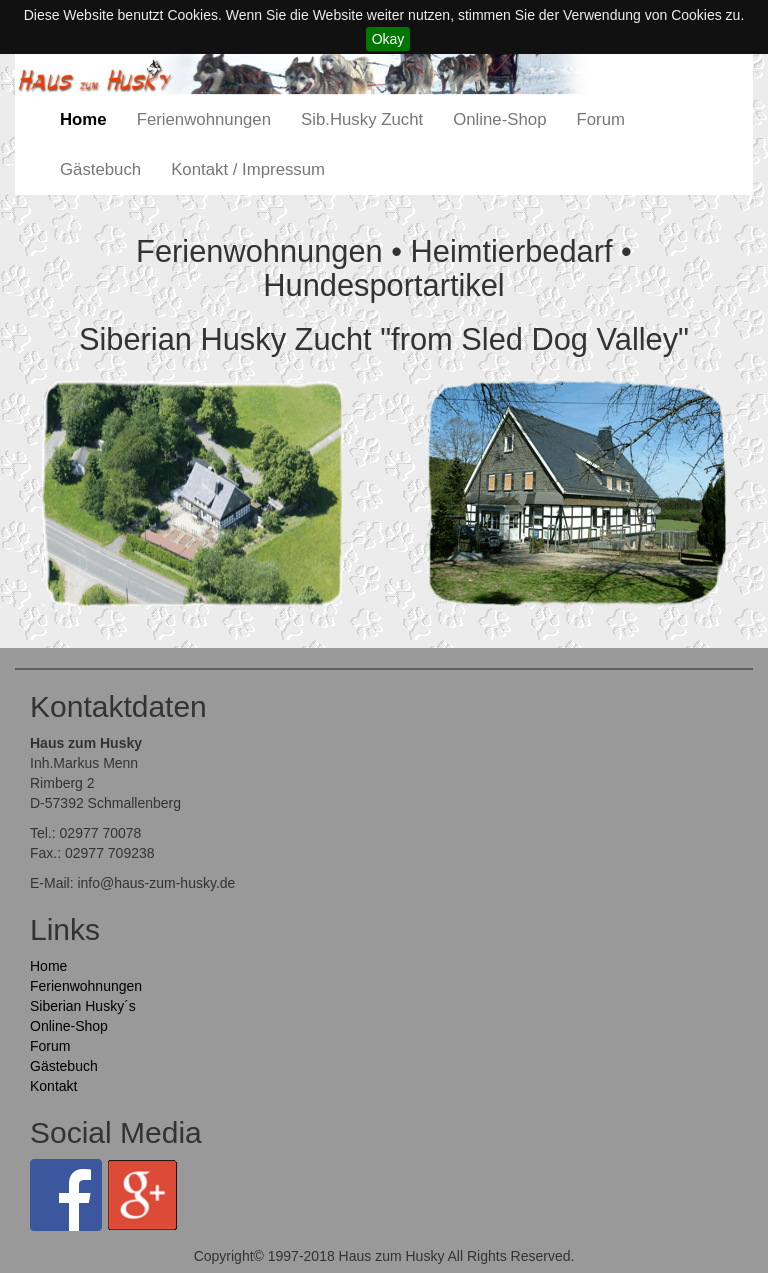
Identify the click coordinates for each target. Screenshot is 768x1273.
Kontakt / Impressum (248, 169)
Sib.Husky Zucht (362, 119)
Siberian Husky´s (83, 1006)
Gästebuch (100, 169)
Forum (600, 119)
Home (83, 119)
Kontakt (53, 1086)
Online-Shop (499, 119)
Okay (388, 39)
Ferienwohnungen (204, 119)
